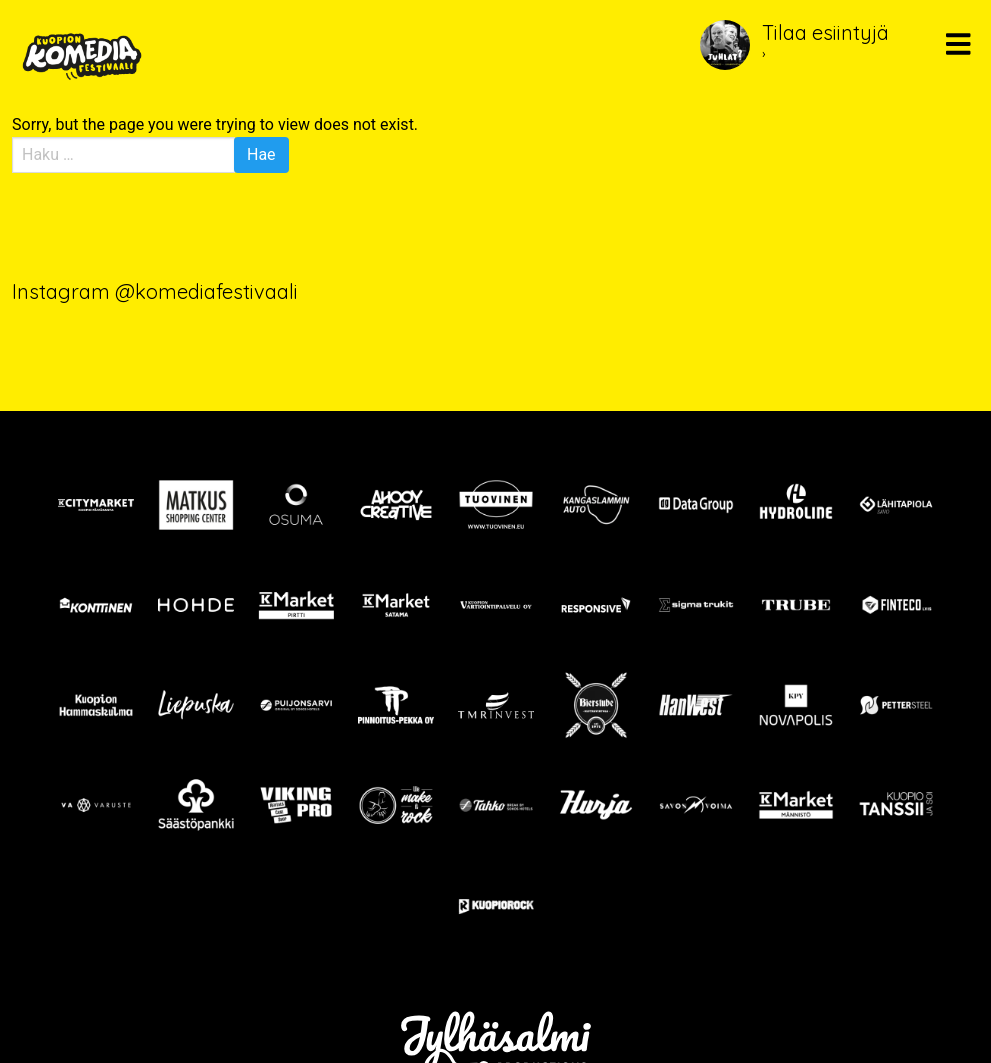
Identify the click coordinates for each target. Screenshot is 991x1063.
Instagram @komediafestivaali (155, 291)
